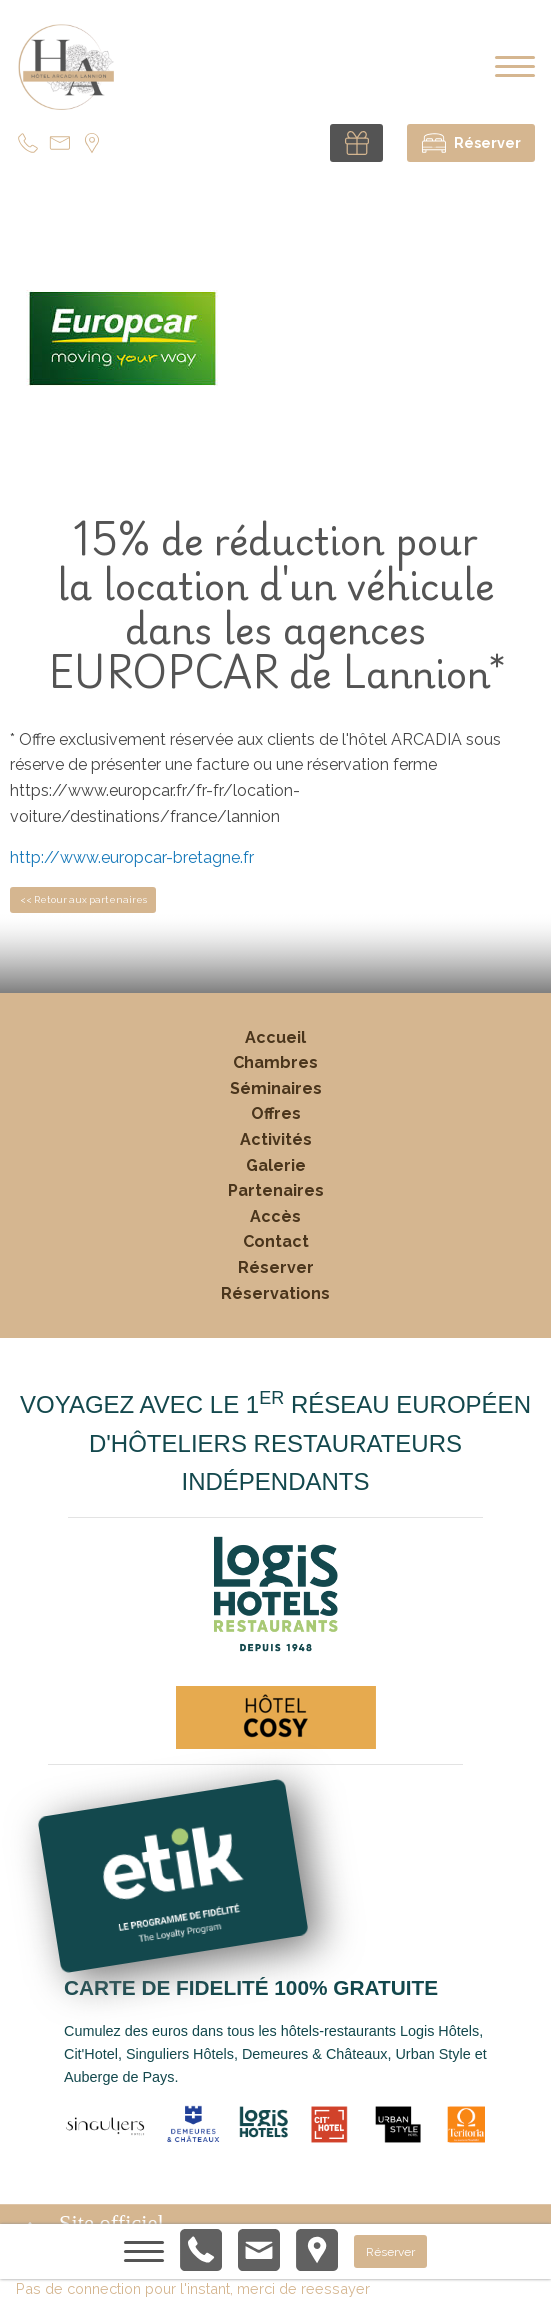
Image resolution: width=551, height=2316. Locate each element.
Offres (276, 1113)
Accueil (275, 1037)
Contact (276, 1241)
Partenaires (276, 1190)
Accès (275, 1216)
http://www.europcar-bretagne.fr (132, 857)
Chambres (275, 1062)
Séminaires (276, 1088)
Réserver (276, 1267)
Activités (276, 1139)
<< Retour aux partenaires (83, 899)
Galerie (276, 1165)
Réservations (275, 1293)
